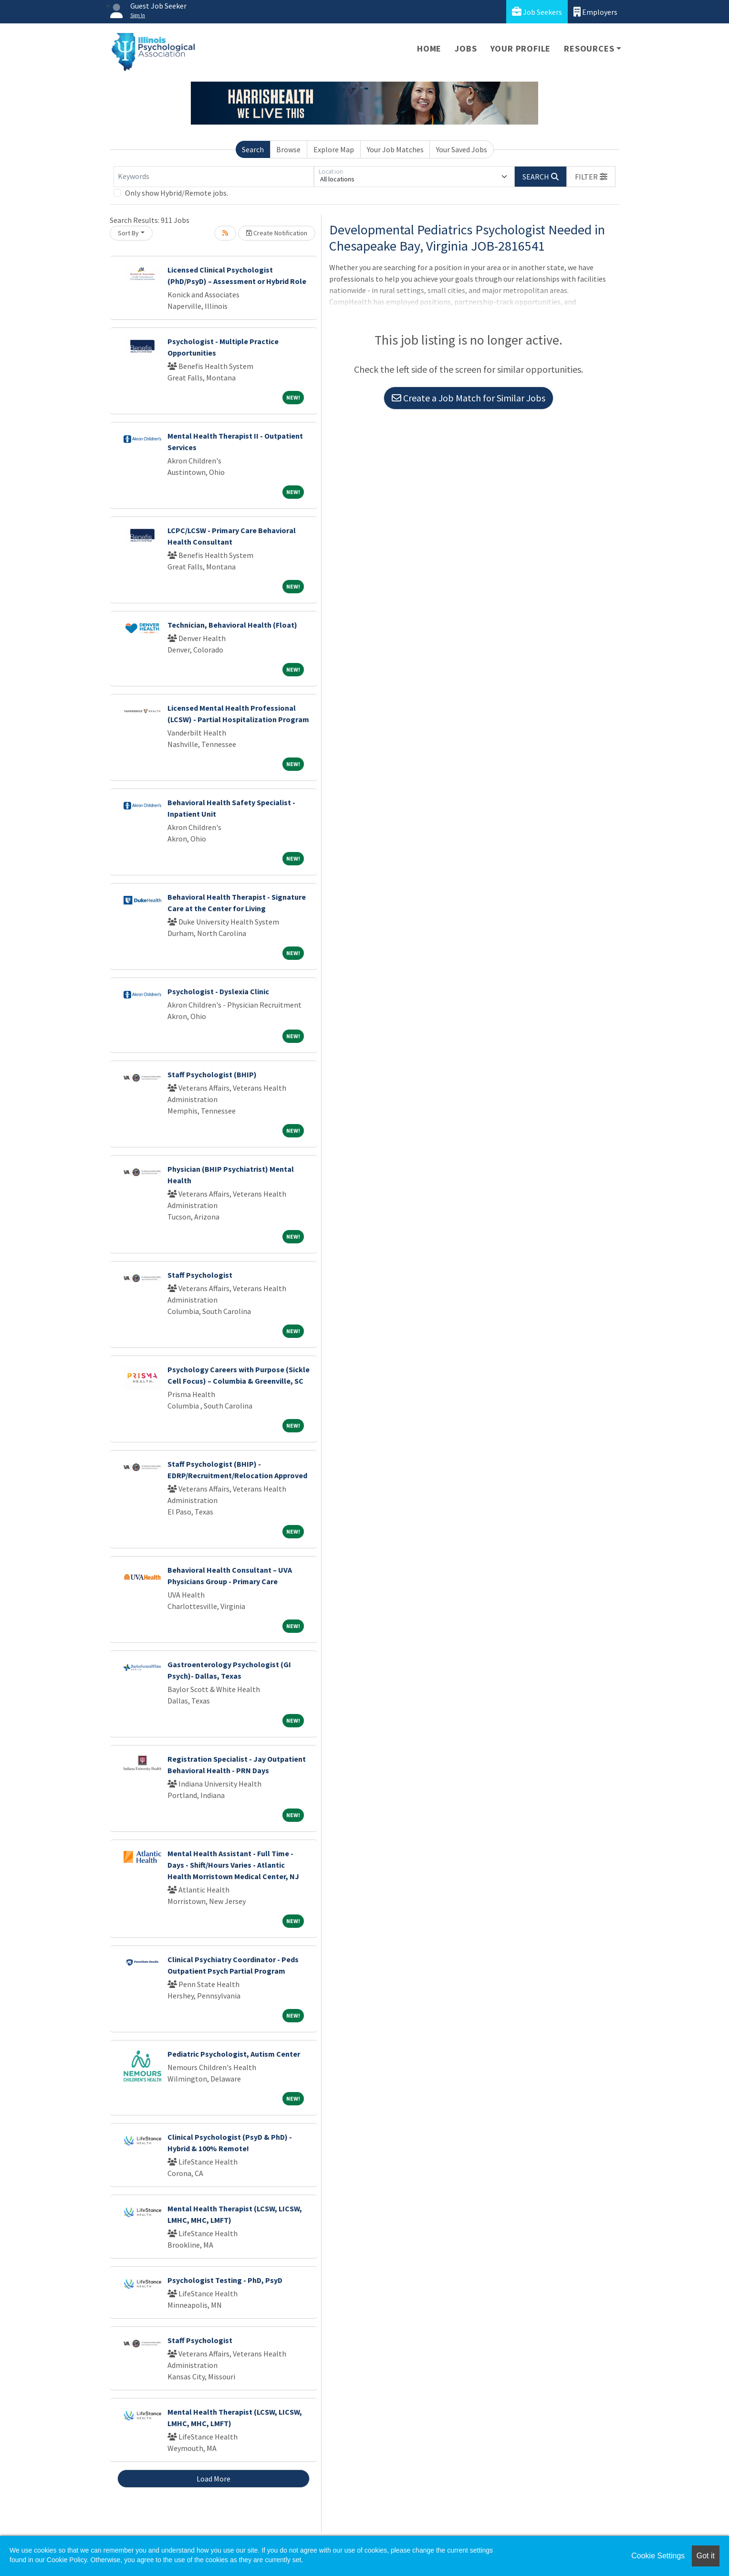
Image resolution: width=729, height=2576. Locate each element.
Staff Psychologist (199, 1275)
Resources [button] (589, 48)
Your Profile (520, 48)
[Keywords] (214, 176)
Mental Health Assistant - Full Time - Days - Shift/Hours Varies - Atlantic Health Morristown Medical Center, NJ (233, 1865)
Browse (288, 149)
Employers (595, 12)
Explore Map (333, 149)
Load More (213, 2478)
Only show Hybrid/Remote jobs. (176, 193)
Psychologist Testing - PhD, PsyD (224, 2280)
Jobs (466, 48)
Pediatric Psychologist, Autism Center (233, 2054)
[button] (591, 176)
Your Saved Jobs (461, 149)
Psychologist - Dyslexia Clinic (218, 991)
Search (253, 149)
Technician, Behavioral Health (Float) (232, 625)
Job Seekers (537, 12)
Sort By (128, 233)
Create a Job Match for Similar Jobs (468, 398)
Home (429, 48)
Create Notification (276, 233)
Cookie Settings (658, 2556)
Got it (706, 2556)
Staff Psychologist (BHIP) (212, 1074)
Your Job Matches (395, 149)
